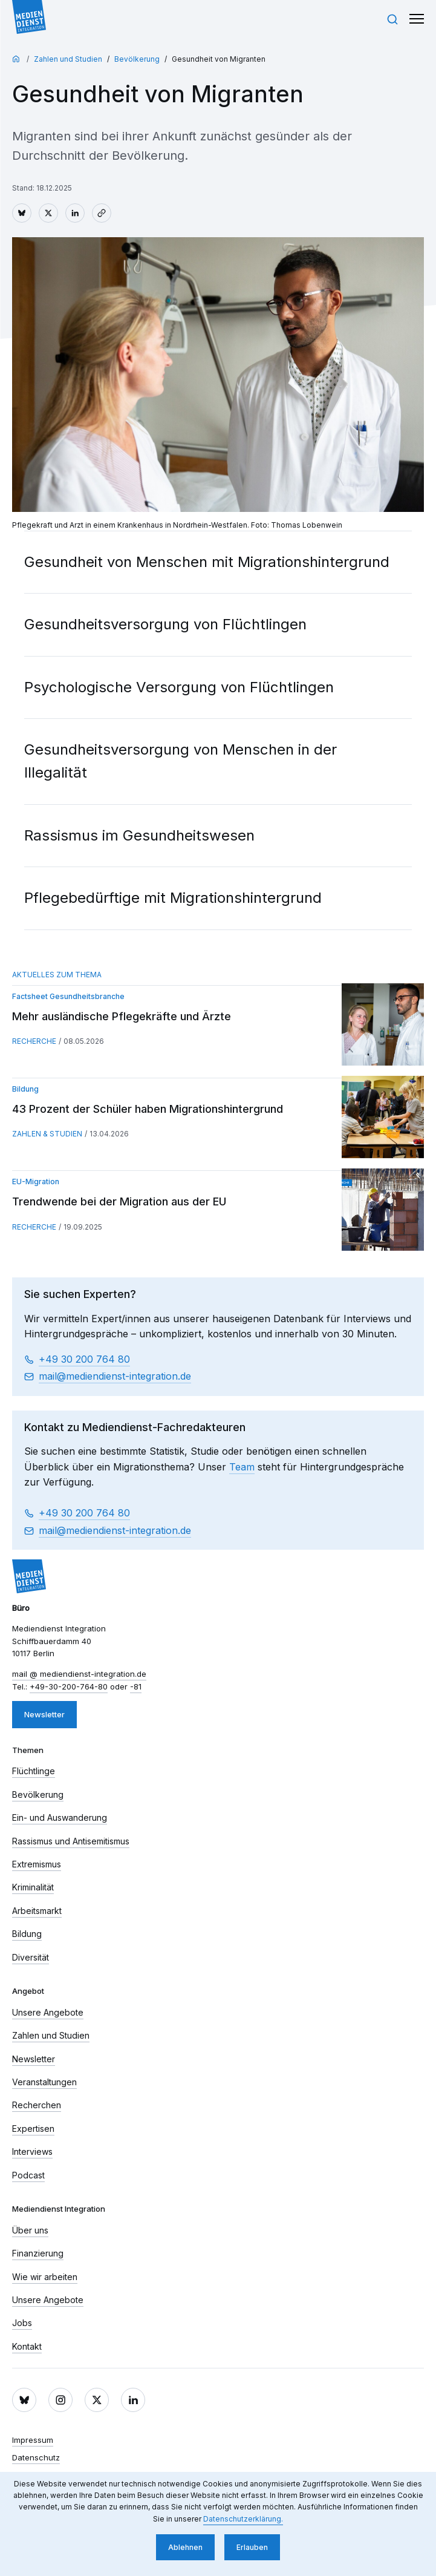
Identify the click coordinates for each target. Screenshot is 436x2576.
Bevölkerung (137, 59)
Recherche (34, 1041)
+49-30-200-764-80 (69, 1686)
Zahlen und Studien (68, 59)
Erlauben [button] (252, 2547)
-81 (136, 1686)
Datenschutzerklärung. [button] (243, 2518)
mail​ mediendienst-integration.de (115, 1377)
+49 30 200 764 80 (84, 1359)
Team (242, 1467)
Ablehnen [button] (185, 2547)
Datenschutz (36, 2457)
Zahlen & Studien (47, 1133)
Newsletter (44, 1714)
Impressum (32, 2440)
